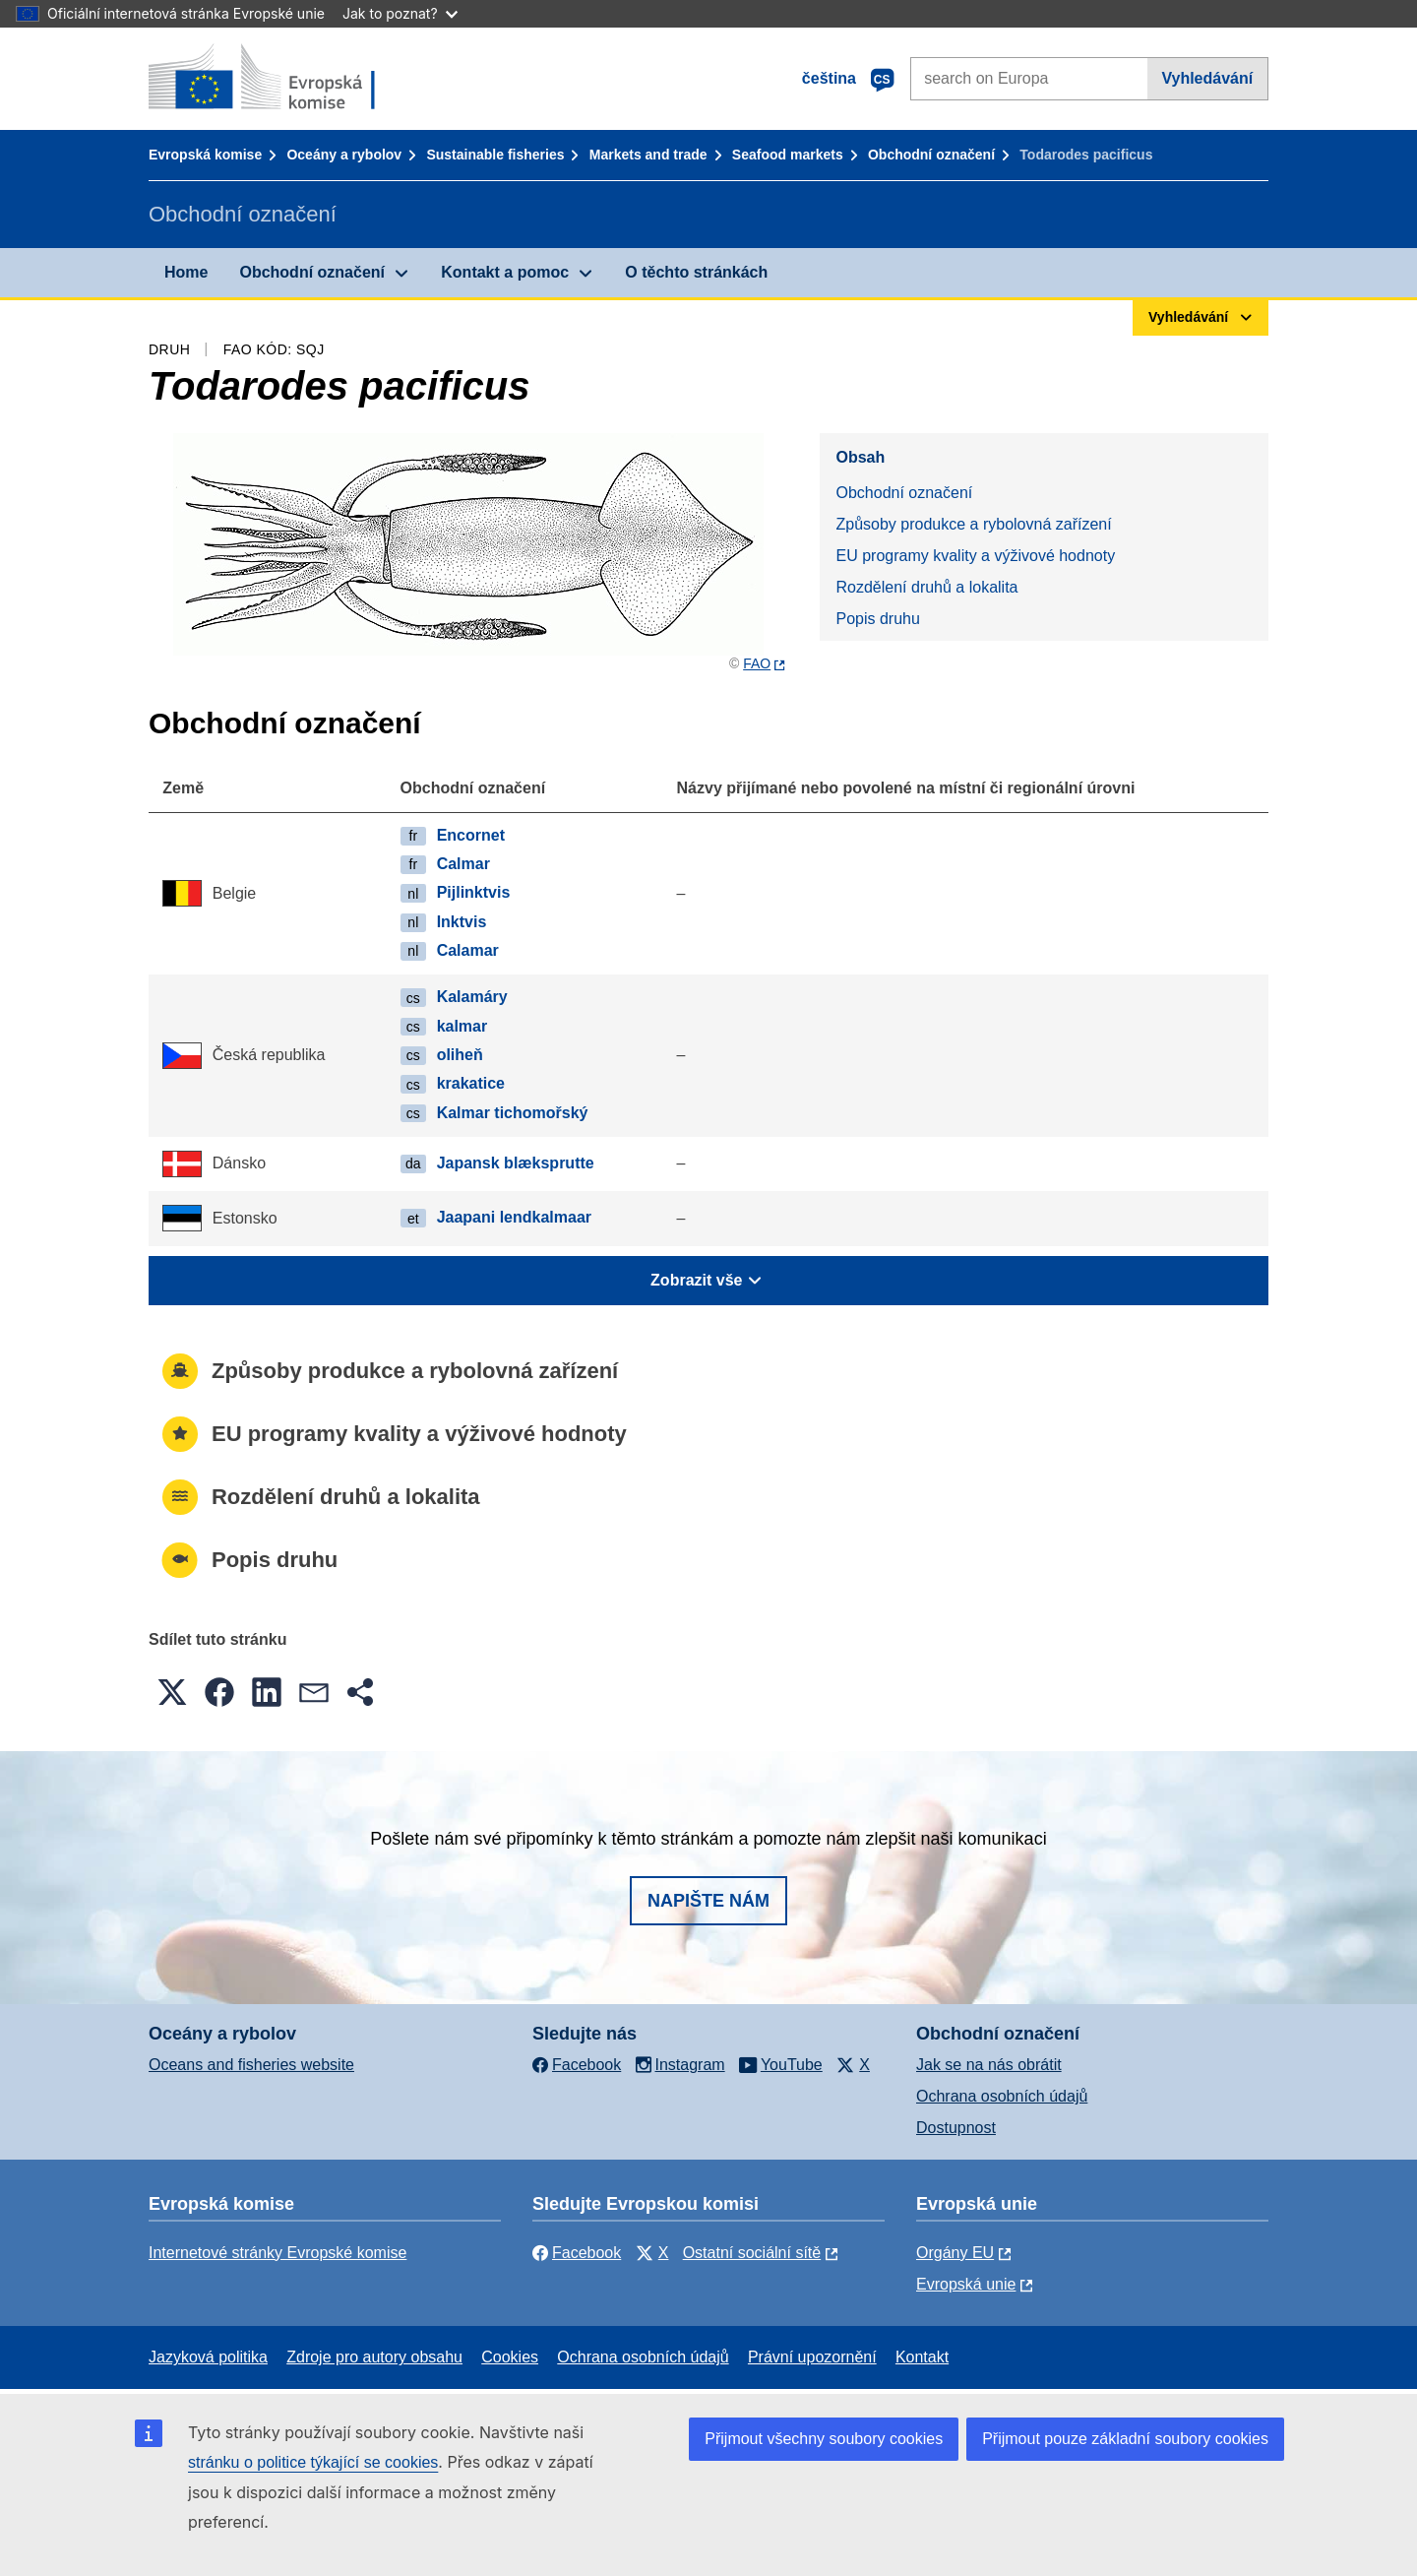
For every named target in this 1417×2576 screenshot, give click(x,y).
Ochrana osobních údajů (1001, 2096)
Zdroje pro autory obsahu (374, 2357)
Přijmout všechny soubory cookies (824, 2438)
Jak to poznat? (400, 13)
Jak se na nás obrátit (989, 2064)
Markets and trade (648, 154)
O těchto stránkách (696, 272)
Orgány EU (955, 2252)
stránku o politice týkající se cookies (313, 2462)
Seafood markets (787, 154)
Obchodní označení (931, 154)
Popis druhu (877, 618)
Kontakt (922, 2357)
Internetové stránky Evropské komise (277, 2252)
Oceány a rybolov (343, 154)
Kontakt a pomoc (505, 272)
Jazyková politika (208, 2357)
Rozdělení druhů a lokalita (926, 587)
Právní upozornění (812, 2357)
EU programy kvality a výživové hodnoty (975, 555)
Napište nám (708, 1901)
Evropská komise (205, 154)
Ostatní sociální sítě (752, 2252)
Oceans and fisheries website (251, 2064)
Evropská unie (966, 2284)
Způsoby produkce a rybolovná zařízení (973, 524)
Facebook (576, 2252)
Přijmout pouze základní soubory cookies (1125, 2438)
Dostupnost (956, 2127)
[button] (172, 1692)
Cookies (509, 2357)
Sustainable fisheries (495, 154)
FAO (756, 663)
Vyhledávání (1207, 78)
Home (186, 272)
